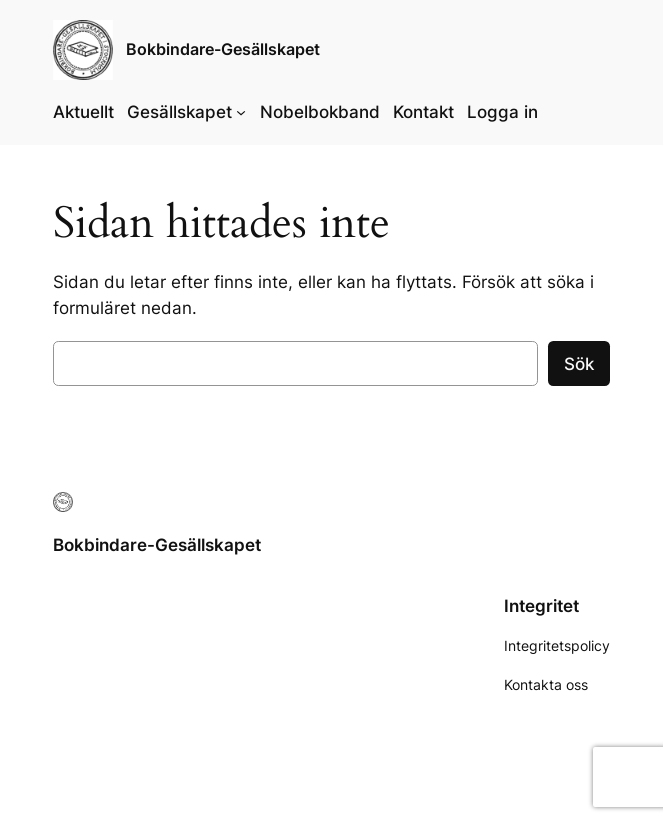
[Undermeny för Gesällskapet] (241, 112)
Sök (579, 364)
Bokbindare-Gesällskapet (223, 49)
